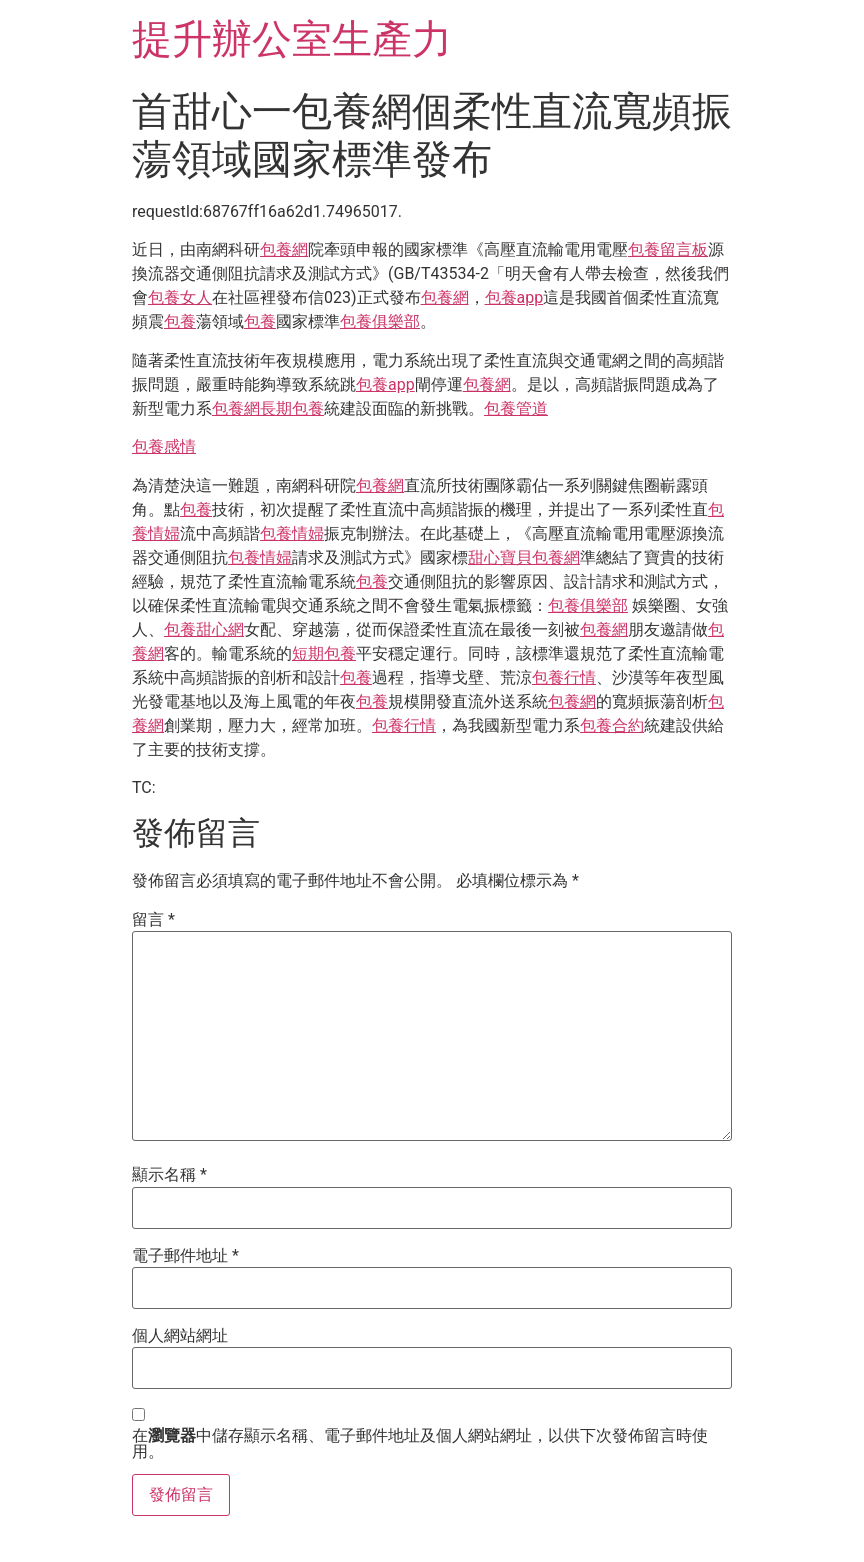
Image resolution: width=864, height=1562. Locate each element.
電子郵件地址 (185, 1256)
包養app (514, 297)
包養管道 (516, 408)
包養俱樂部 (380, 321)
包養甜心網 (204, 629)
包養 (180, 321)
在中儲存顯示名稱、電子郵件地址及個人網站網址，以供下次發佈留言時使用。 (420, 1444)
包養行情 (564, 677)
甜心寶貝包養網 (524, 557)
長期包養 (292, 408)
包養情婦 (292, 533)
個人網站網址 (180, 1336)
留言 (153, 920)
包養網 (284, 249)
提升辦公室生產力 (292, 39)
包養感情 (164, 446)
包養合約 (612, 725)
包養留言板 (668, 249)
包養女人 (180, 297)
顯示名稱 (169, 1175)
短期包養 (324, 653)
